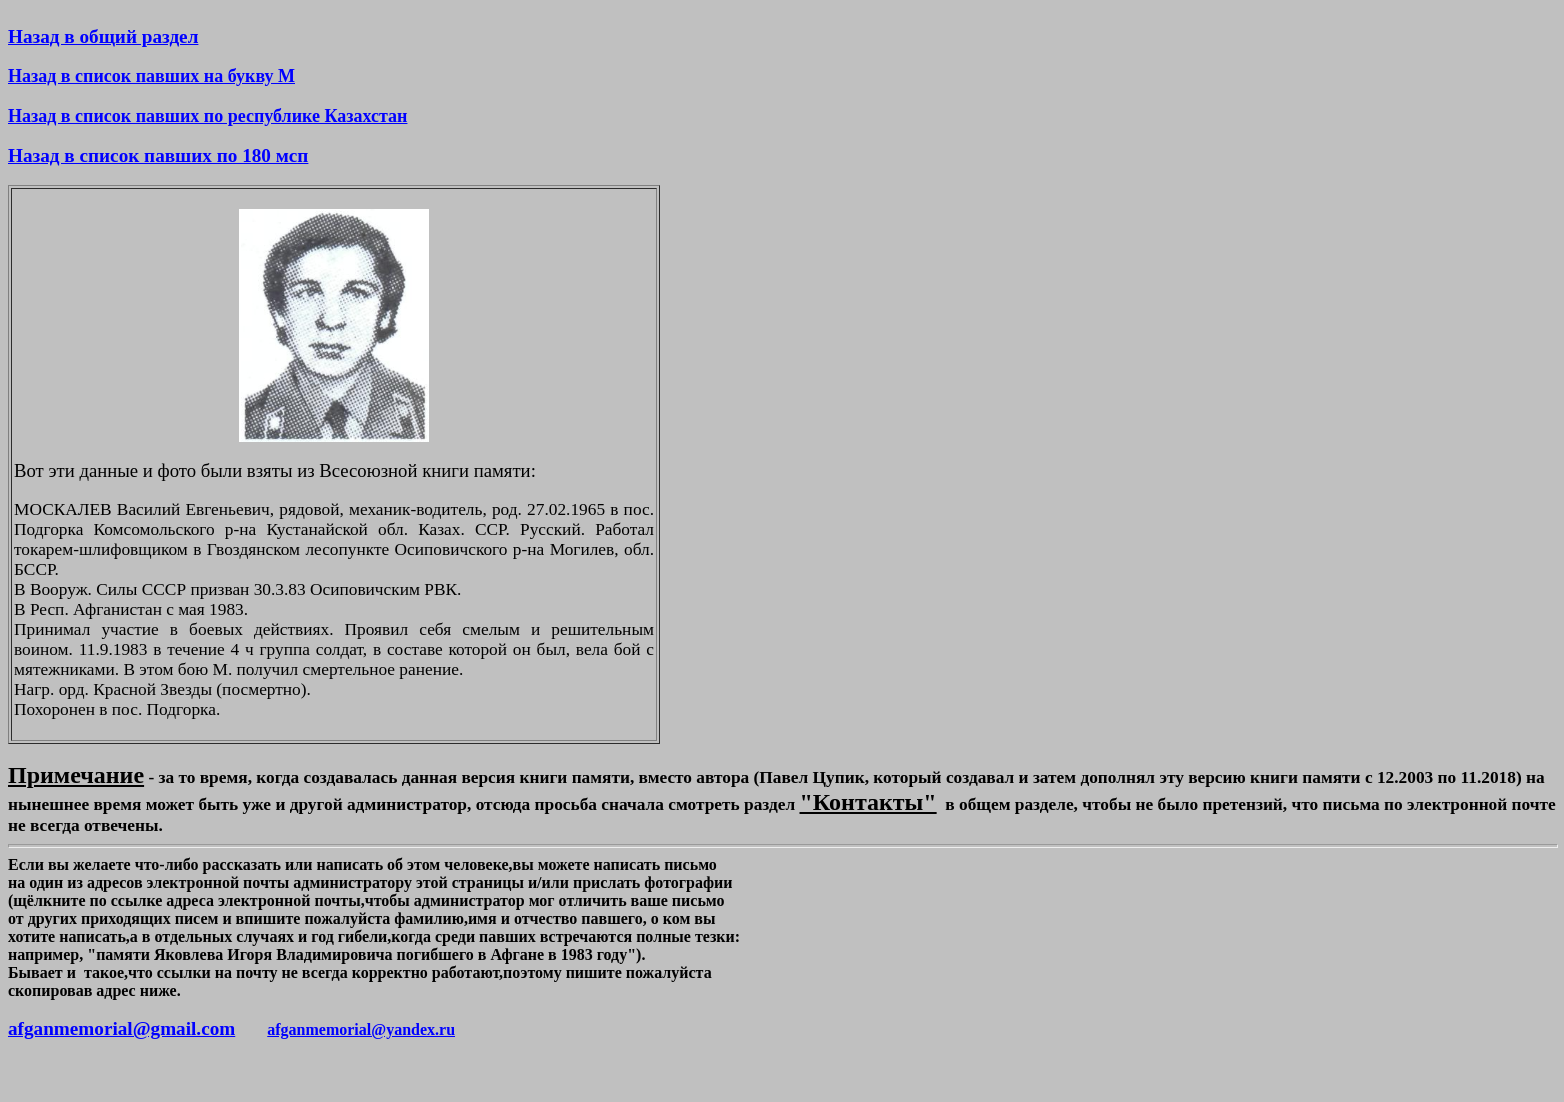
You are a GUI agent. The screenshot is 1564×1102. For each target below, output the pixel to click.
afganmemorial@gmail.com (121, 1028)
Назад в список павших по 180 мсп (158, 155)
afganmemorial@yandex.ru (361, 1029)
